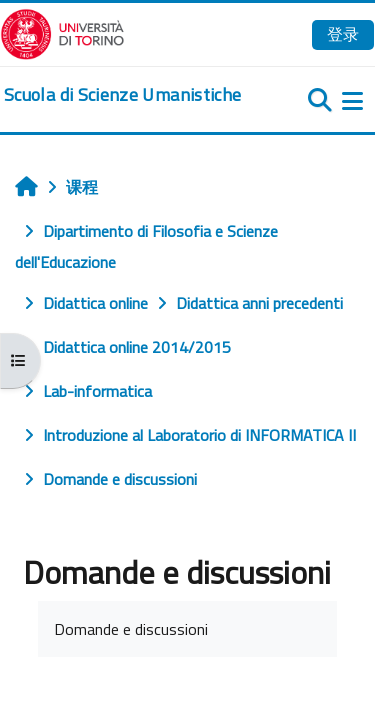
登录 (343, 34)
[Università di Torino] (62, 32)
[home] (122, 95)
